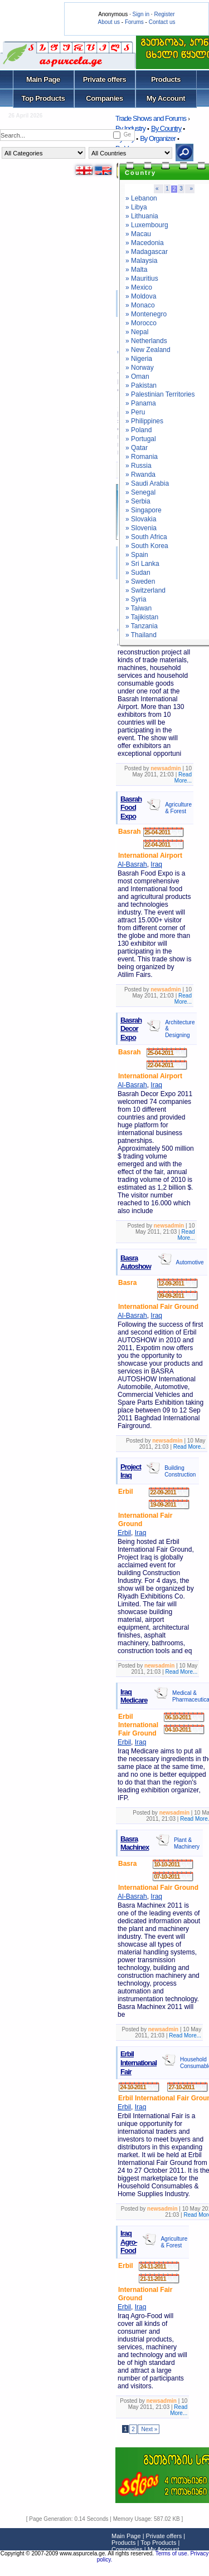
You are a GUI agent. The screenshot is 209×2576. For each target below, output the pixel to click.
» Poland (138, 430)
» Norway (139, 368)
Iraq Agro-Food (128, 2242)
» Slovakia (140, 519)
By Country (166, 128)
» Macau (138, 234)
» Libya (136, 207)
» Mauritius (141, 278)
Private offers (105, 79)
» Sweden (140, 581)
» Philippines (144, 421)
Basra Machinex (134, 1843)
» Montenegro (146, 314)
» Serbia (137, 501)
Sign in (140, 14)
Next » (149, 2429)
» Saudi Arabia (147, 483)
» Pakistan (141, 385)
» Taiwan (138, 608)
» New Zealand (148, 350)
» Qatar (136, 448)
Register (164, 14)
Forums (134, 22)
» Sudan (137, 572)
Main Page (43, 79)
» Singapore (143, 510)
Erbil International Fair (138, 2062)
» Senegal (140, 492)
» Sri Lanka (142, 564)
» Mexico (138, 287)
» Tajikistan (141, 617)
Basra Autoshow (135, 1262)
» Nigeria (138, 359)
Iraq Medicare (133, 1696)
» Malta (136, 269)
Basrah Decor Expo (131, 1029)
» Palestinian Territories (160, 394)
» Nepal (136, 332)
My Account (166, 98)
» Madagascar (146, 252)
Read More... (183, 777)
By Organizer (158, 138)
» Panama (140, 403)
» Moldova (140, 296)
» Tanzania (141, 626)
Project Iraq (130, 1471)
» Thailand (141, 635)
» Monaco (140, 305)
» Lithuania (141, 216)
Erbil (124, 1533)
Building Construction (180, 1471)
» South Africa (146, 537)
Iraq (156, 864)
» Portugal (140, 439)
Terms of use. (173, 2553)
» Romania (141, 457)
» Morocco (141, 323)
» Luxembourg (146, 225)
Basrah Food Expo (131, 807)
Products (166, 79)
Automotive (190, 1262)
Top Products (43, 98)
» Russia (138, 466)
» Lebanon (141, 198)
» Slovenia (141, 528)
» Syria (135, 599)
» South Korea (146, 546)
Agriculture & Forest (178, 807)
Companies (104, 98)
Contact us (162, 22)
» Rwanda (140, 474)
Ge (127, 134)
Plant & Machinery (187, 1843)
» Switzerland (145, 590)
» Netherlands (146, 341)
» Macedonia (144, 243)
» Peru (135, 412)
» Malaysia (141, 261)
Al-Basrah (132, 864)
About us (109, 22)
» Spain (136, 555)
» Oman (137, 376)
